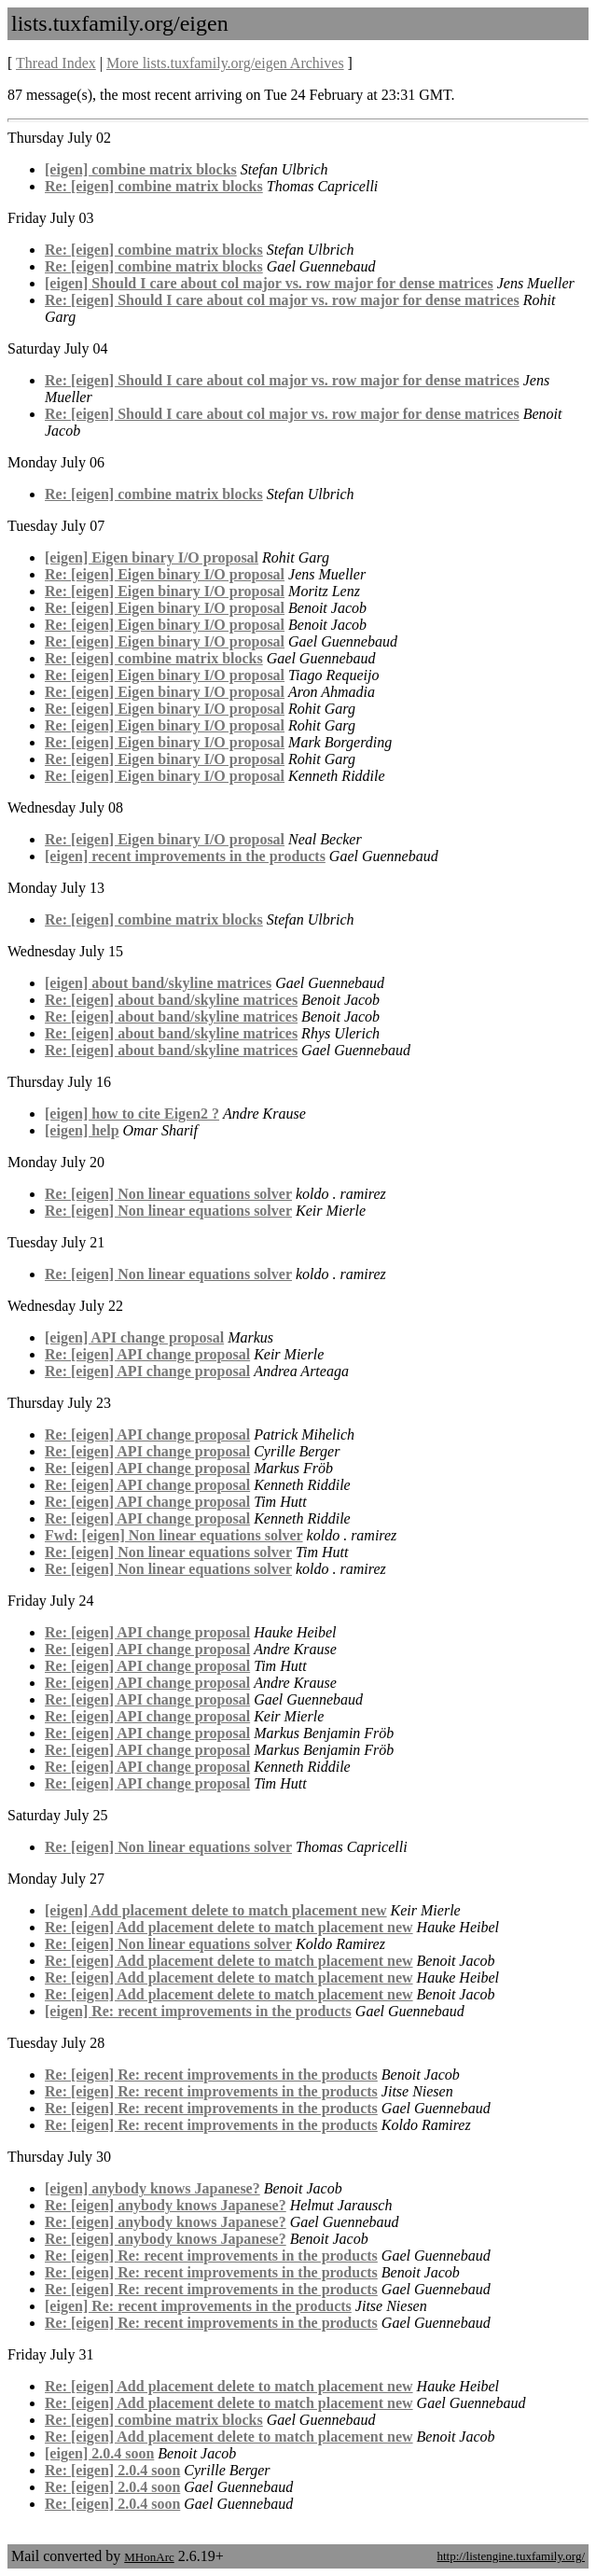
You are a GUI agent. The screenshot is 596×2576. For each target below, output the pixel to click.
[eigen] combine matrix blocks (141, 169)
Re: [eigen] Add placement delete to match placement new (229, 1927)
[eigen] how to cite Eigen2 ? (132, 1113)
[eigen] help (82, 1130)
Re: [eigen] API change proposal (147, 1354)
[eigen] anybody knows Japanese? (152, 2188)
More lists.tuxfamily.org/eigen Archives (225, 63)
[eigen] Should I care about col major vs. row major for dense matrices (269, 283)
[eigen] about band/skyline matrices (158, 983)
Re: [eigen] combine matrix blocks (154, 186)
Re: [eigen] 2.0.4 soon (112, 2470)
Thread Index (56, 63)
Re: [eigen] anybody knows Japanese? (165, 2205)
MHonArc (148, 2557)
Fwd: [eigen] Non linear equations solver (174, 1535)
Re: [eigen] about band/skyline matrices (171, 1000)
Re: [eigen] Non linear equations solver (168, 1194)
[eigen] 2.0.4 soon (99, 2453)
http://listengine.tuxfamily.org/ (511, 2556)
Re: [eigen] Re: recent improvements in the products (211, 2074)
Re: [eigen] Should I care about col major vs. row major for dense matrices (282, 300)
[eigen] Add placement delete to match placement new (216, 1910)
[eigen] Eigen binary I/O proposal (151, 557)
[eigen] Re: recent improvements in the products (198, 2011)
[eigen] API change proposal (134, 1337)
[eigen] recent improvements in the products (185, 856)
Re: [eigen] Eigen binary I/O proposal (164, 574)
